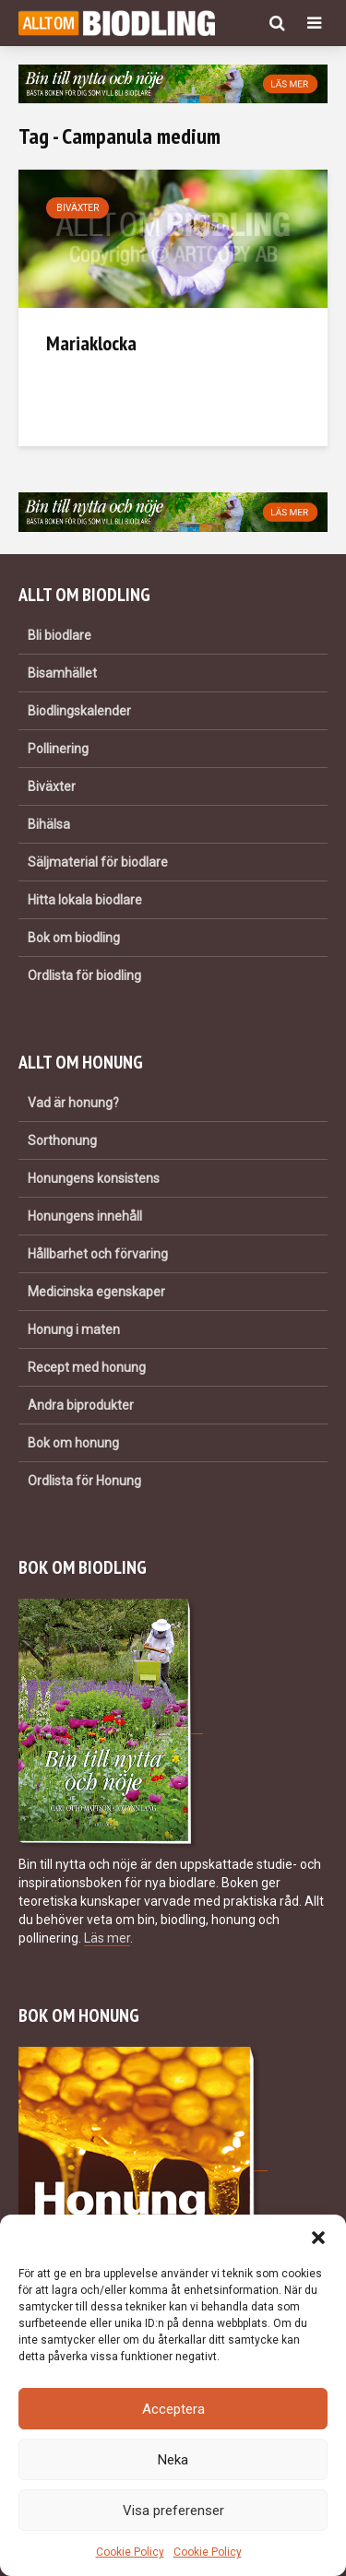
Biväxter (77, 208)
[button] (318, 2237)
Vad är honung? (73, 1102)
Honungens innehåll (85, 1216)
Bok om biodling (74, 937)
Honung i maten (74, 1329)
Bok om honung (73, 1443)
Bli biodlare (59, 635)
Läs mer (107, 1938)
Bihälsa (49, 824)
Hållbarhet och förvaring (98, 1254)
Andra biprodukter (81, 1405)
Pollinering (58, 748)
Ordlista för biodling (84, 975)
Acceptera (173, 2409)
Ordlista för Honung (84, 1480)
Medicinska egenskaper (96, 1291)
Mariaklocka (91, 343)
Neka (173, 2460)
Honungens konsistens (94, 1178)
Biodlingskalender (79, 710)
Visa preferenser (173, 2510)
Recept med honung (87, 1367)
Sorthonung (62, 1140)
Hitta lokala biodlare (85, 899)
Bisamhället (62, 673)
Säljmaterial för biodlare (98, 862)
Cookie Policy (130, 2552)
